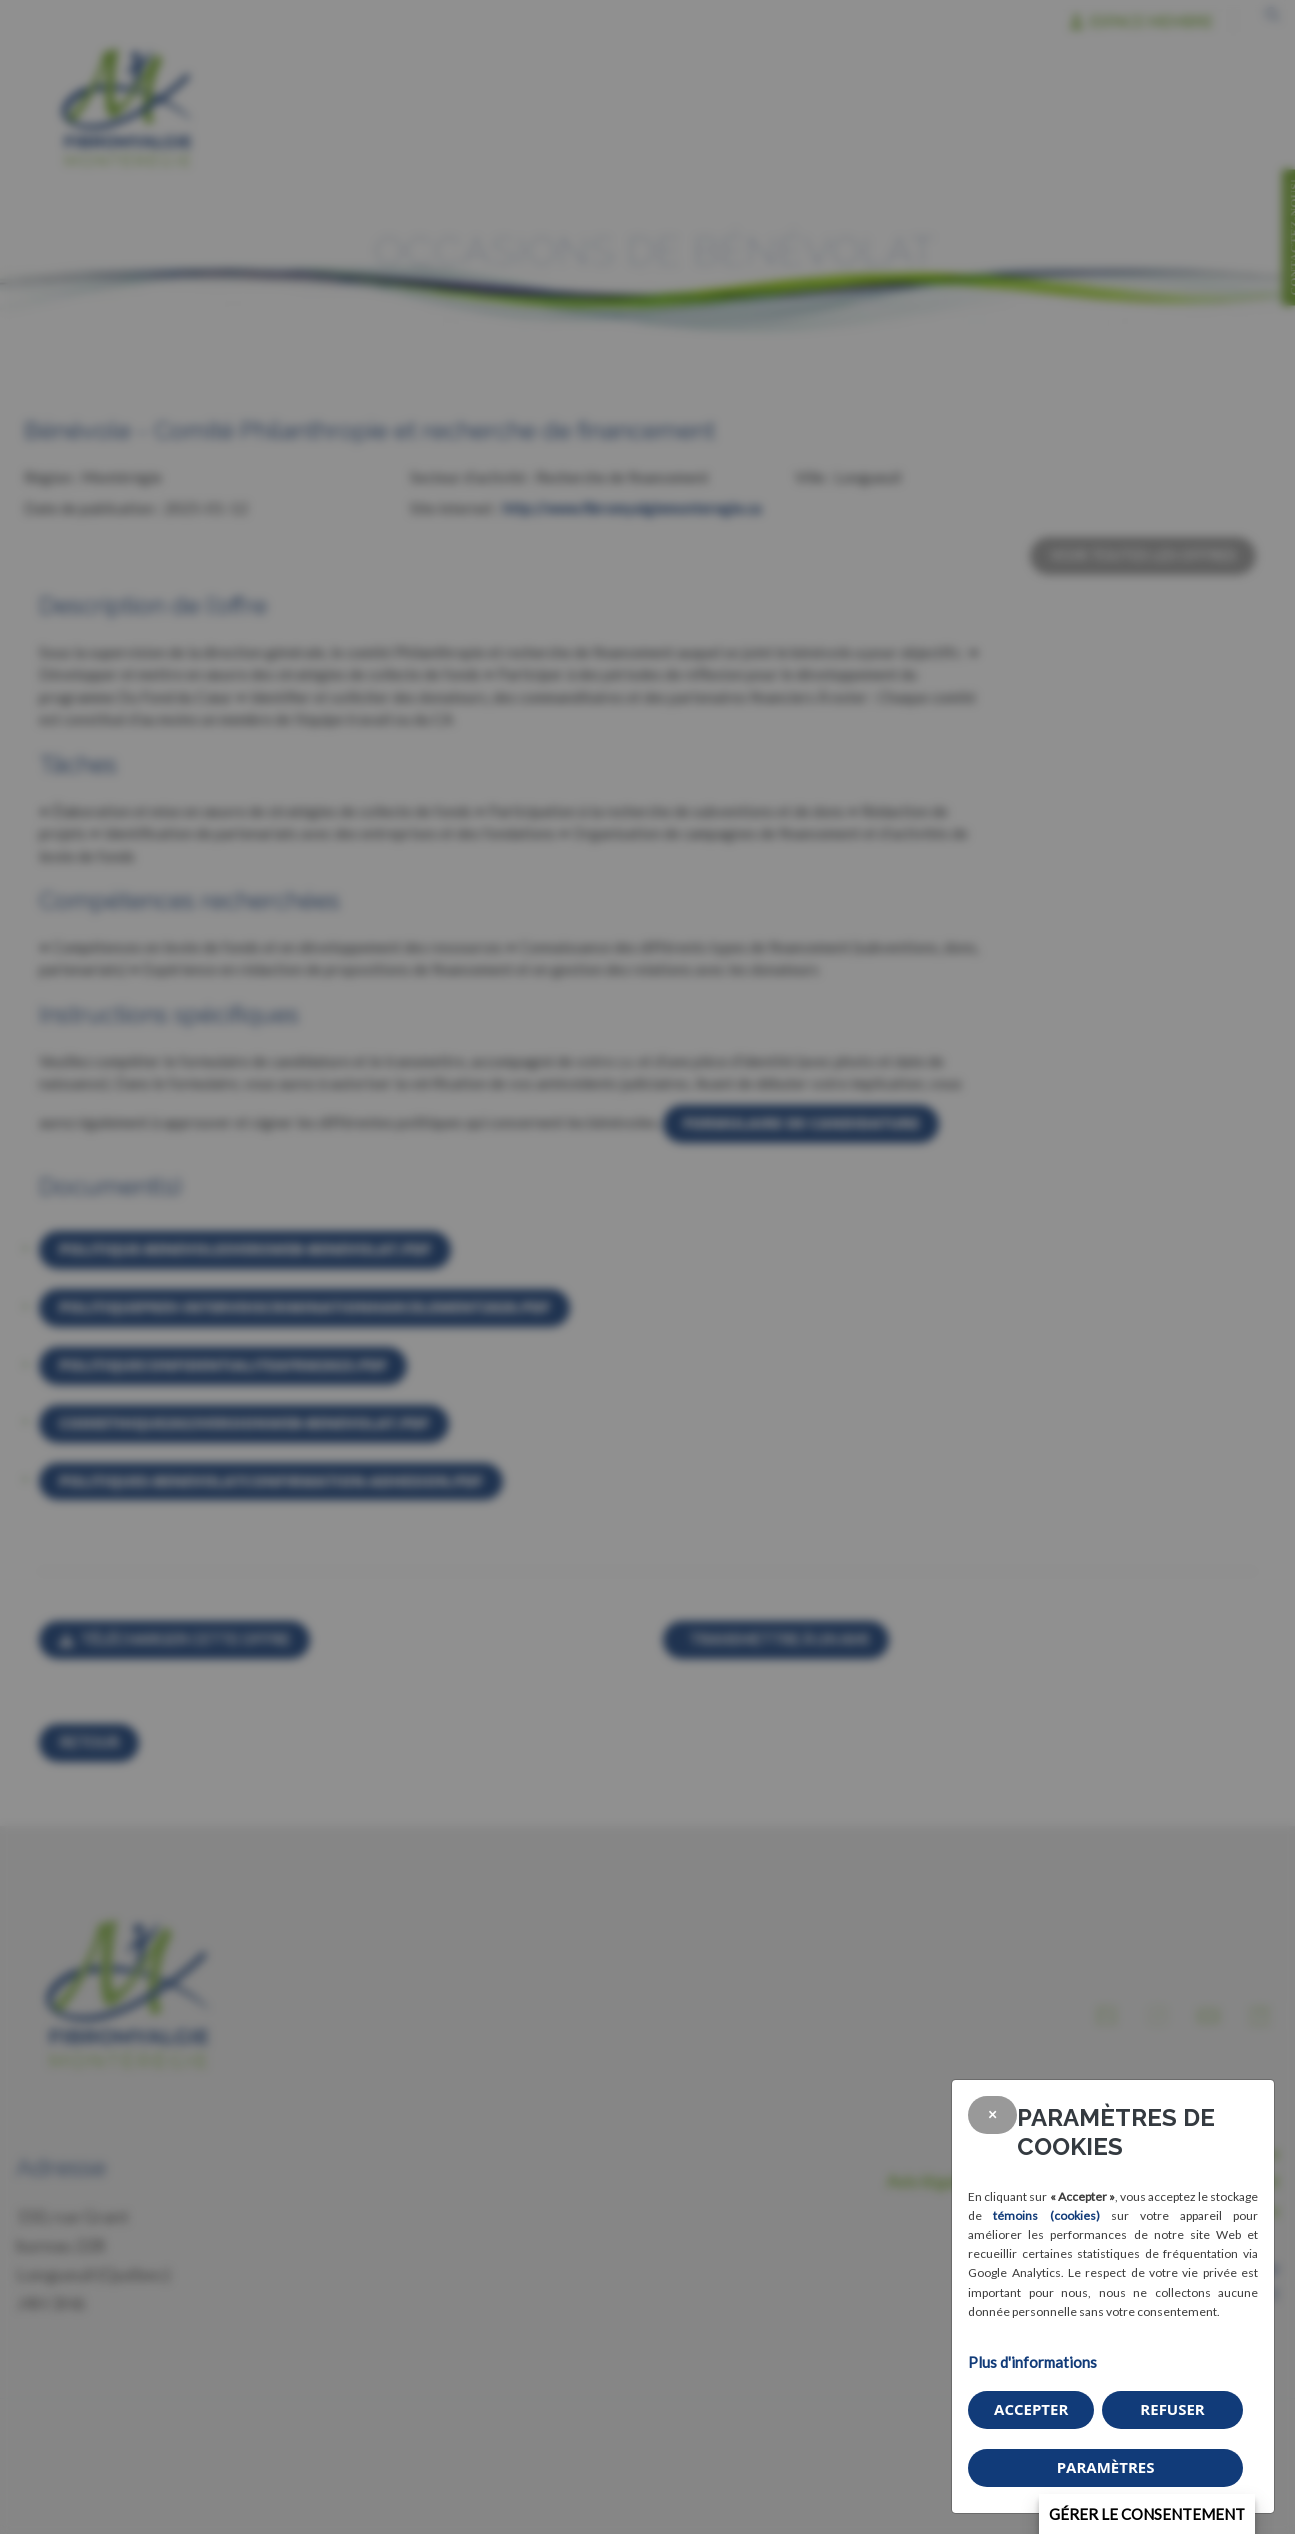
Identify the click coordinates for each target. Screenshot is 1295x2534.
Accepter (1031, 2409)
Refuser (1172, 2409)
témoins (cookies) (1046, 2215)
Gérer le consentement (1147, 2514)
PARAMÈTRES (1106, 2467)
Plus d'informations (1032, 2362)
